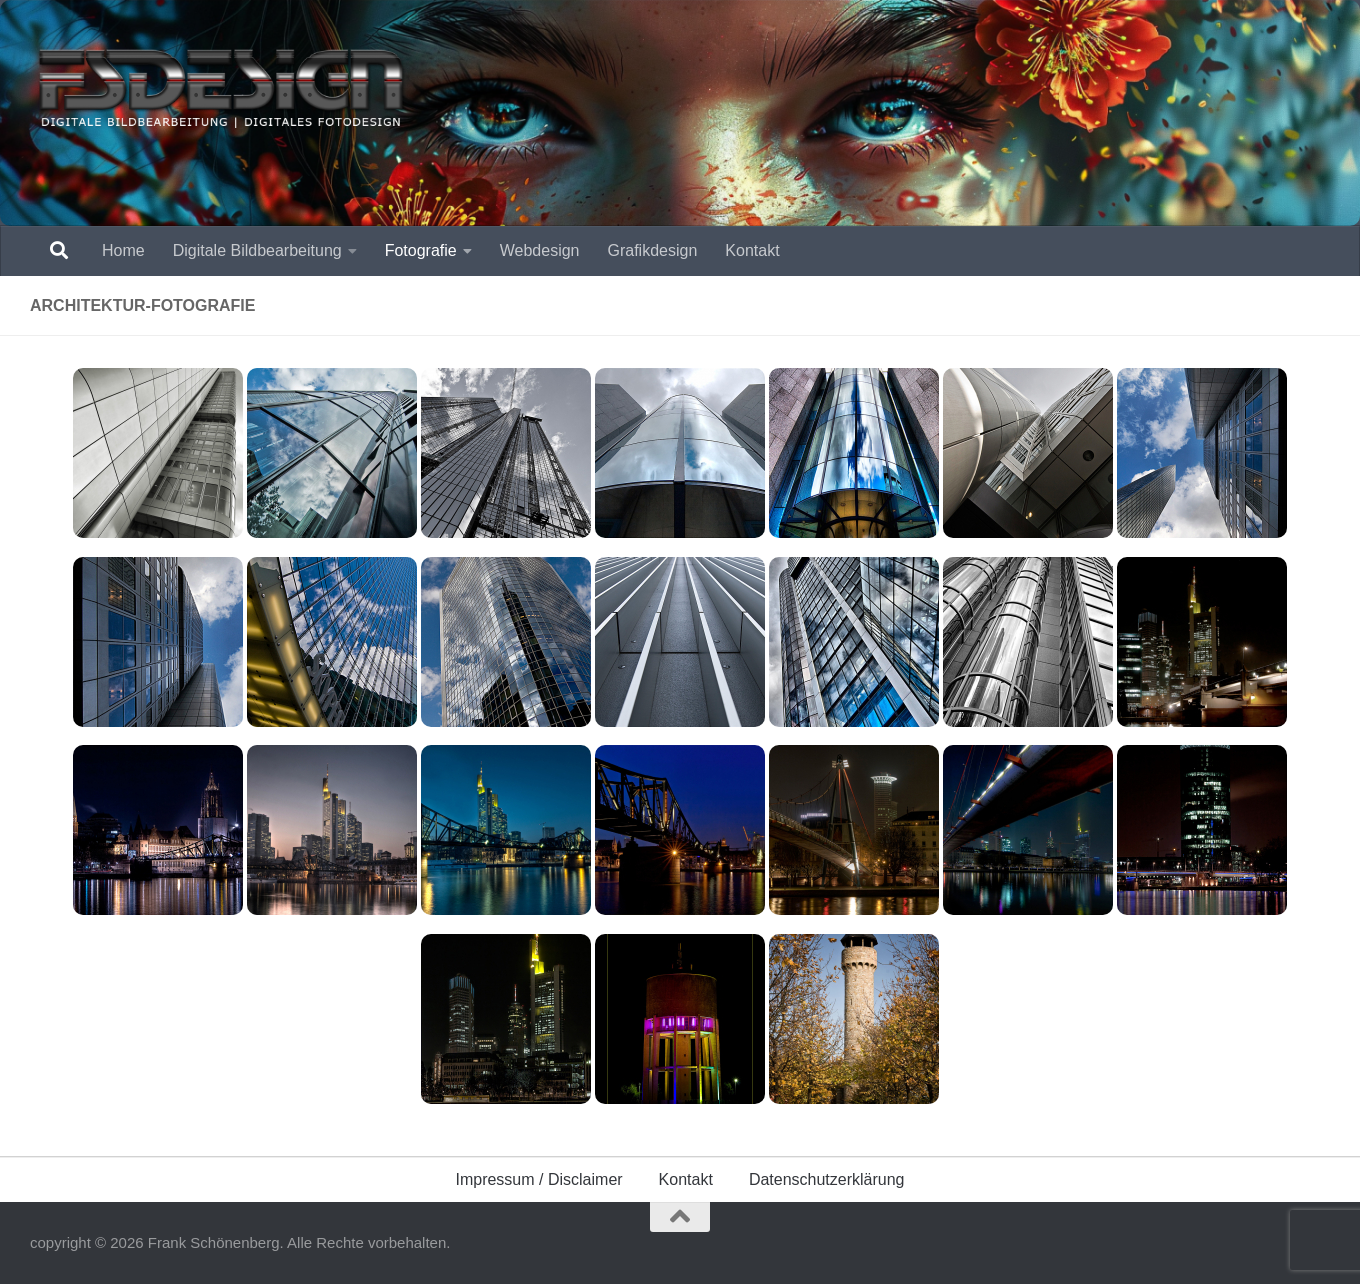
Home (123, 250)
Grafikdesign (653, 250)
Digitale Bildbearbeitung (257, 250)
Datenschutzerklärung (827, 1179)
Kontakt (752, 250)
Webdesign (540, 250)
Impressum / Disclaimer (538, 1179)
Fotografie (421, 250)
